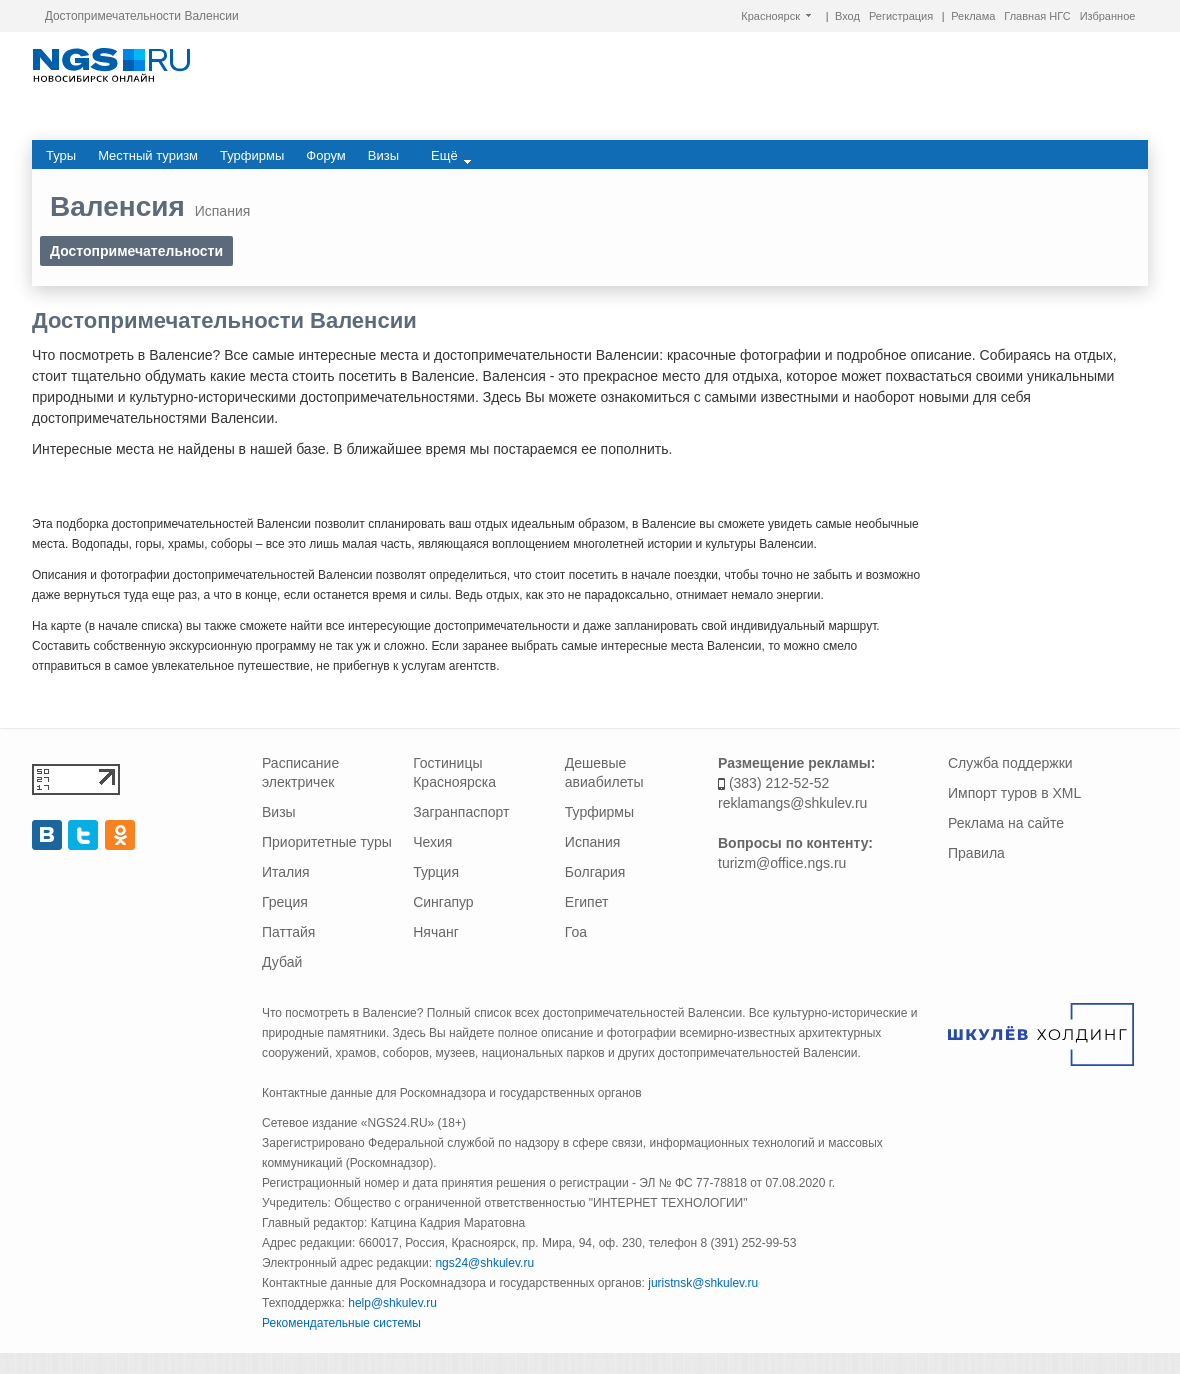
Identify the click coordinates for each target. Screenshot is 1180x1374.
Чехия (432, 842)
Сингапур (443, 902)
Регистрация (901, 16)
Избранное (1108, 16)
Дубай (282, 962)
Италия (286, 872)
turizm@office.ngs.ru (782, 863)
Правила (976, 853)
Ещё (451, 156)
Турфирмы (599, 812)
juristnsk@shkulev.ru (703, 1283)
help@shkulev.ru (392, 1303)
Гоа (576, 932)
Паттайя (288, 932)
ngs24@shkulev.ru (484, 1263)
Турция (436, 872)
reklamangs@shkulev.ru (792, 803)
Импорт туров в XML (1014, 793)
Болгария (595, 872)
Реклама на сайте (1006, 823)
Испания (223, 211)
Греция (285, 902)
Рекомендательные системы (341, 1323)
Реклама (973, 16)
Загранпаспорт (461, 812)
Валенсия (117, 206)
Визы (279, 812)
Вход (847, 16)
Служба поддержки (1010, 763)
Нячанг (436, 932)
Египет (587, 902)
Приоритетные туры (327, 842)
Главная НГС (1037, 16)
